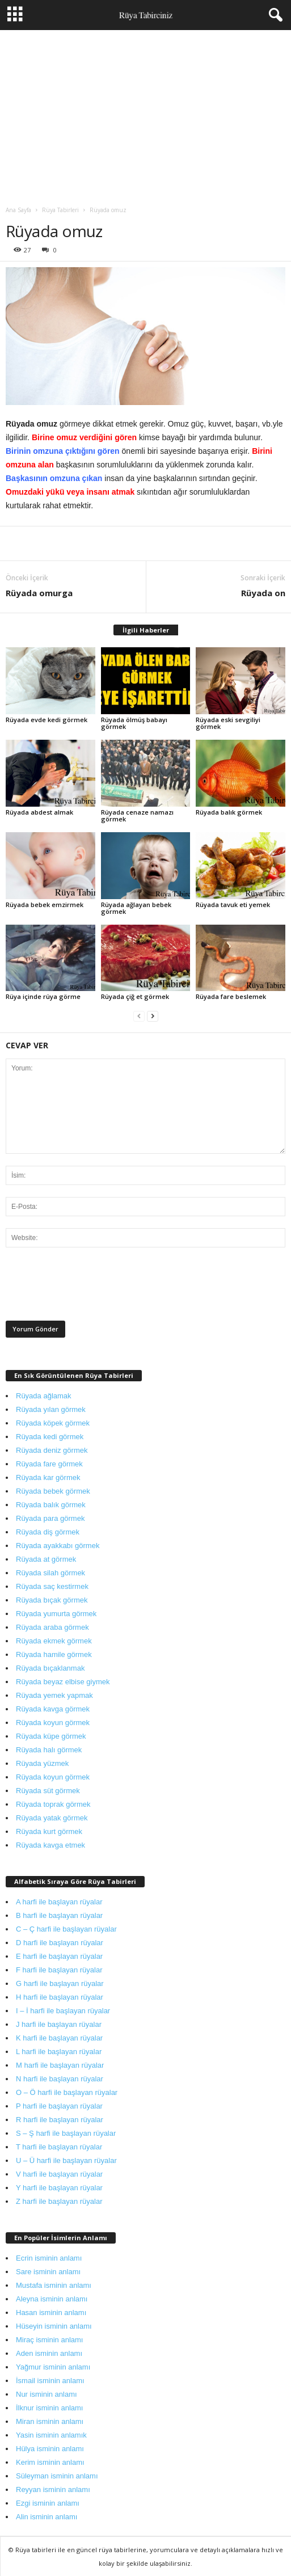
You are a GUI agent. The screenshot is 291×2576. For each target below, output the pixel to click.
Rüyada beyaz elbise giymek (62, 1681)
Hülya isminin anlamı (50, 2448)
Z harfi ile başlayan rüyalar (59, 2201)
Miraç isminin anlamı (49, 2339)
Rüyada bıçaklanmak (50, 1668)
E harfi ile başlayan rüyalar (59, 1956)
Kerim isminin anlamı (50, 2462)
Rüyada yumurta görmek (56, 1613)
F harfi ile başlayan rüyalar (59, 1970)
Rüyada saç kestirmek (52, 1586)
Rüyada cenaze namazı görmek (137, 815)
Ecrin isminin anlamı (49, 2258)
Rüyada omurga (39, 592)
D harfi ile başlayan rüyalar (59, 1942)
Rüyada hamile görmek (54, 1654)
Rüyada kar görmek (48, 1477)
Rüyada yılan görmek (51, 1409)
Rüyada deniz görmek (51, 1450)
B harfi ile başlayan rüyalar (59, 1915)
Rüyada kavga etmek (50, 1845)
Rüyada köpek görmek (53, 1423)
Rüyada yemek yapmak (54, 1695)
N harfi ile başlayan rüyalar (59, 2079)
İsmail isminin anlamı (50, 2380)
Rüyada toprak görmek (53, 1804)
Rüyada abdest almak (39, 812)
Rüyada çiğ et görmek (135, 996)
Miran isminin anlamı (49, 2421)
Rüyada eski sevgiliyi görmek (228, 723)
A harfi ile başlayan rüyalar (59, 1902)
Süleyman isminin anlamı (57, 2476)
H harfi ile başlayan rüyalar (59, 1997)
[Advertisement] (145, 115)
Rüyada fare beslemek (231, 996)
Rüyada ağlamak (43, 1396)
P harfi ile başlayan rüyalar (59, 2106)
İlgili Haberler (146, 630)
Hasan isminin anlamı (51, 2312)
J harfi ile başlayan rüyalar (59, 2024)
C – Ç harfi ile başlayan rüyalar (66, 1929)
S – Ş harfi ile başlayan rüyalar (66, 2133)
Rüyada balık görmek (229, 812)
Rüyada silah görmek (50, 1573)
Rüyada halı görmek (49, 1750)
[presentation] (92, 1287)
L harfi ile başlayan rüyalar (59, 2051)
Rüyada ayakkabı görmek (57, 1545)
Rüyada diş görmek (47, 1532)
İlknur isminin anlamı (49, 2408)
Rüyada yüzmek (42, 1763)
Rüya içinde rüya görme (43, 996)
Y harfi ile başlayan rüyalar (59, 2187)
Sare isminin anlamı (48, 2271)
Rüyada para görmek (50, 1518)
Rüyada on (263, 592)
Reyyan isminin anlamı (53, 2489)
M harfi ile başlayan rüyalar (60, 2065)
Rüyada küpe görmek (51, 1736)
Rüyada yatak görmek (51, 1818)
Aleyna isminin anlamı (51, 2299)
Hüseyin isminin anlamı (54, 2326)
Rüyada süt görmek (48, 1790)
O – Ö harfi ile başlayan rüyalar (66, 2092)
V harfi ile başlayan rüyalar (59, 2174)
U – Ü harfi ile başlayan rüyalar (66, 2160)
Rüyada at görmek (46, 1559)
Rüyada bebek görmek (53, 1491)
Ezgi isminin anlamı (47, 2503)
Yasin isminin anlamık (51, 2435)
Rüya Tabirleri (60, 210)
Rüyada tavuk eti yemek (233, 904)
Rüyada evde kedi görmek (46, 719)
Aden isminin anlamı (49, 2353)
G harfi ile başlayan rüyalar (60, 1983)
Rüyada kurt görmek (49, 1831)
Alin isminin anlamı (46, 2516)
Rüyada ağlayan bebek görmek (136, 908)
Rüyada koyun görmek (53, 1722)
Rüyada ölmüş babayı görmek (134, 723)
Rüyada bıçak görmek (51, 1600)
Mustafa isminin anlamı (53, 2285)
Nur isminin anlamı (46, 2394)
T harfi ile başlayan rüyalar (59, 2147)
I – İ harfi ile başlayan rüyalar (63, 2010)
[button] (273, 15)
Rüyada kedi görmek (49, 1436)
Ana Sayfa (18, 210)
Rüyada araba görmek (52, 1627)
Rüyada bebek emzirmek (44, 904)
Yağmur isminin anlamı (53, 2367)
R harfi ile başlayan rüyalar (59, 2119)
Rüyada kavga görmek (53, 1709)
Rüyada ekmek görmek (54, 1641)
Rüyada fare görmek (49, 1464)
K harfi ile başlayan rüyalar (59, 2038)
